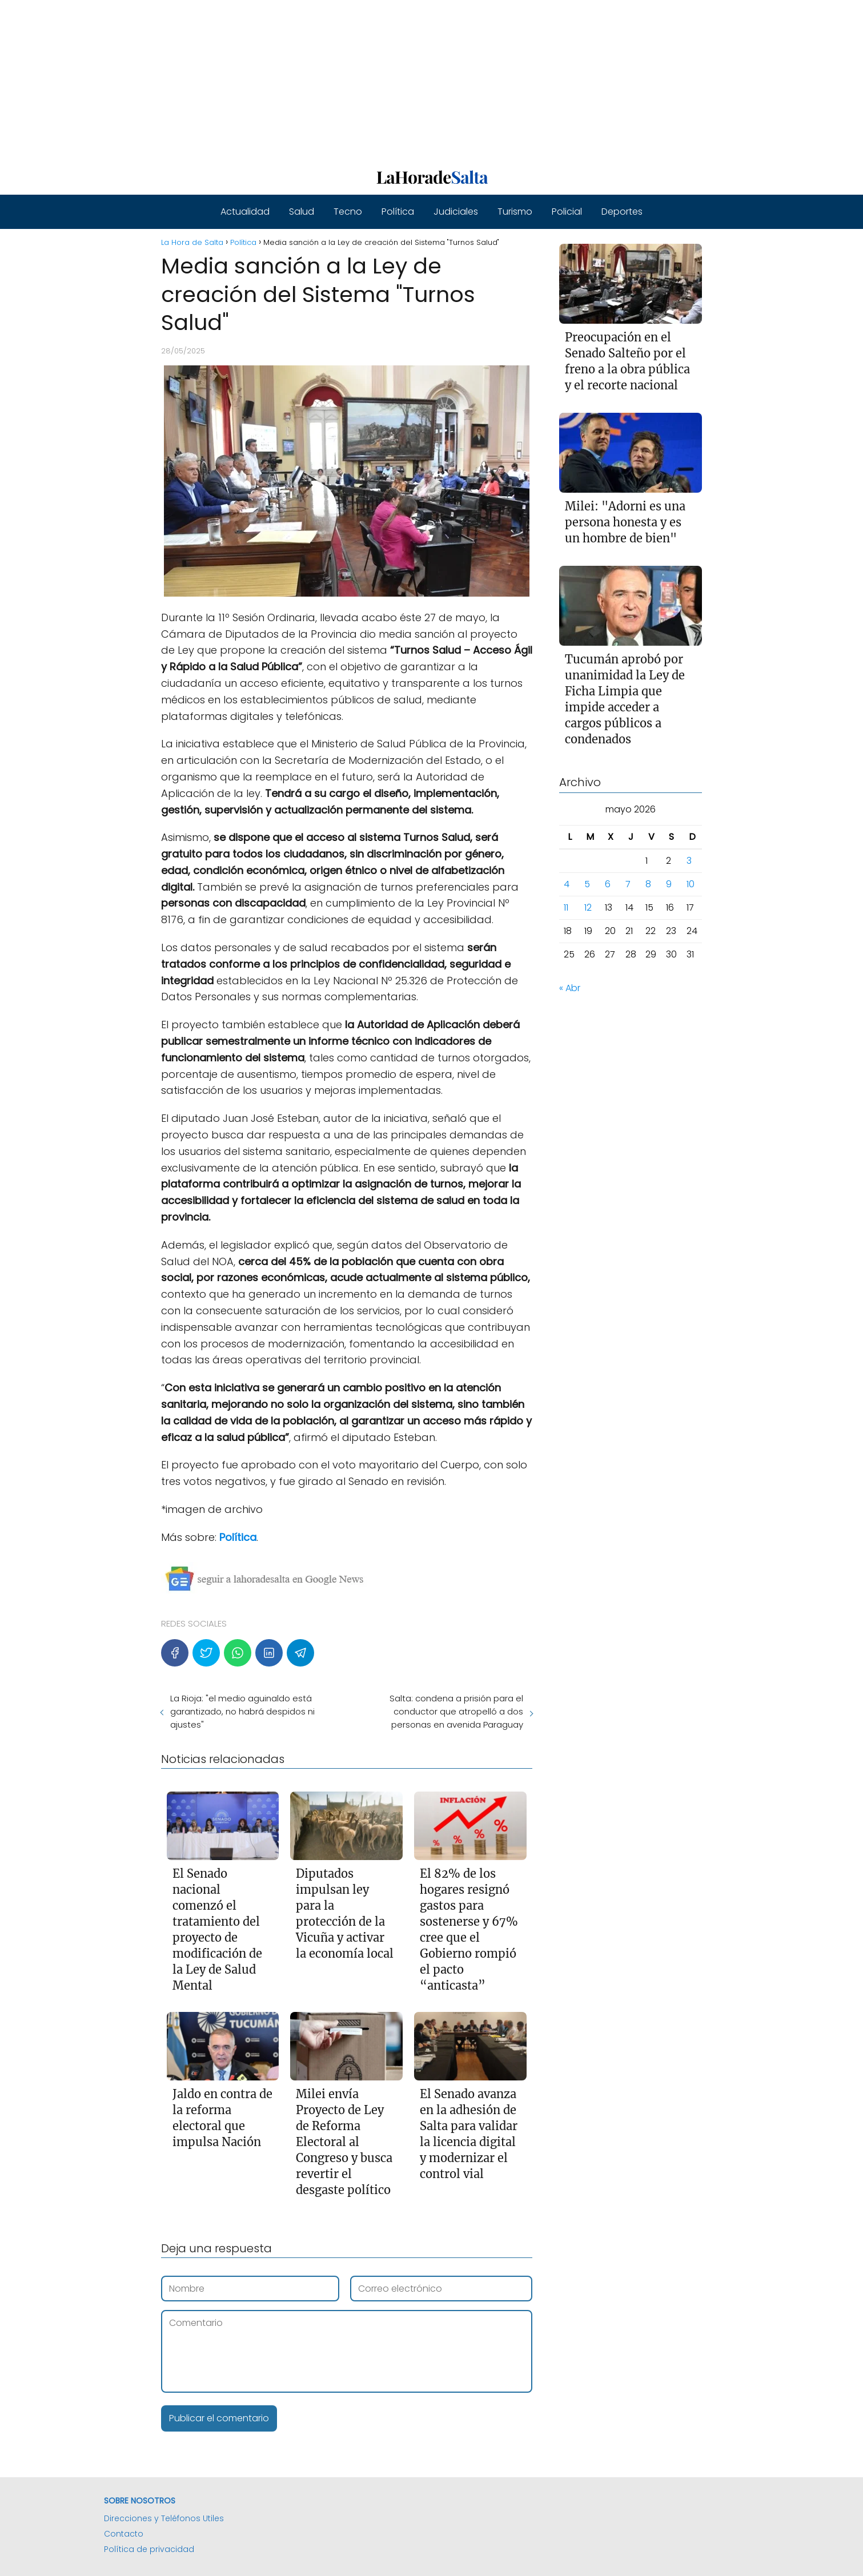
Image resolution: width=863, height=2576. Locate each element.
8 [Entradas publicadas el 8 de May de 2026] (648, 884)
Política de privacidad (149, 2549)
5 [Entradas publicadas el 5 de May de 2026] (587, 884)
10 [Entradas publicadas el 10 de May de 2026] (691, 884)
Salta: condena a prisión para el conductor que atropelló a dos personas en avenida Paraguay (456, 1711)
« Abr (569, 988)
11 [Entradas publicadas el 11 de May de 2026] (566, 907)
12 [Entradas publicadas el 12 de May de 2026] (588, 907)
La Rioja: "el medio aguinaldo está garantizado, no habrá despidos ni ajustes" (242, 1711)
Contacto (123, 2533)
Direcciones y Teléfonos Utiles (164, 2518)
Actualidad (245, 211)
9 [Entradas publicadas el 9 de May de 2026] (669, 884)
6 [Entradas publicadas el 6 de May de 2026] (608, 884)
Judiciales (455, 211)
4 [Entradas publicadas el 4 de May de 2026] (566, 884)
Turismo (514, 211)
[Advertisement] (342, 80)
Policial (567, 211)
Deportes (622, 211)
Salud (301, 211)
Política (398, 211)
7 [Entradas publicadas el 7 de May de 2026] (628, 884)
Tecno (348, 211)
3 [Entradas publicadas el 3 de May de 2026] (689, 860)
